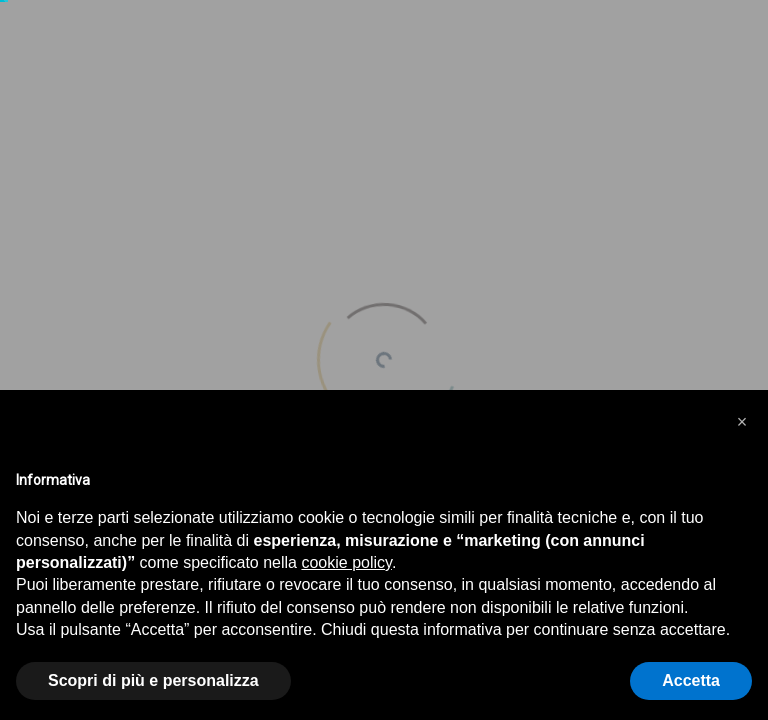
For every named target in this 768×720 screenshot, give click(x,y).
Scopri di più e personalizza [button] (153, 680)
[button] (742, 422)
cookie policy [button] (346, 562)
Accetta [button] (691, 680)
